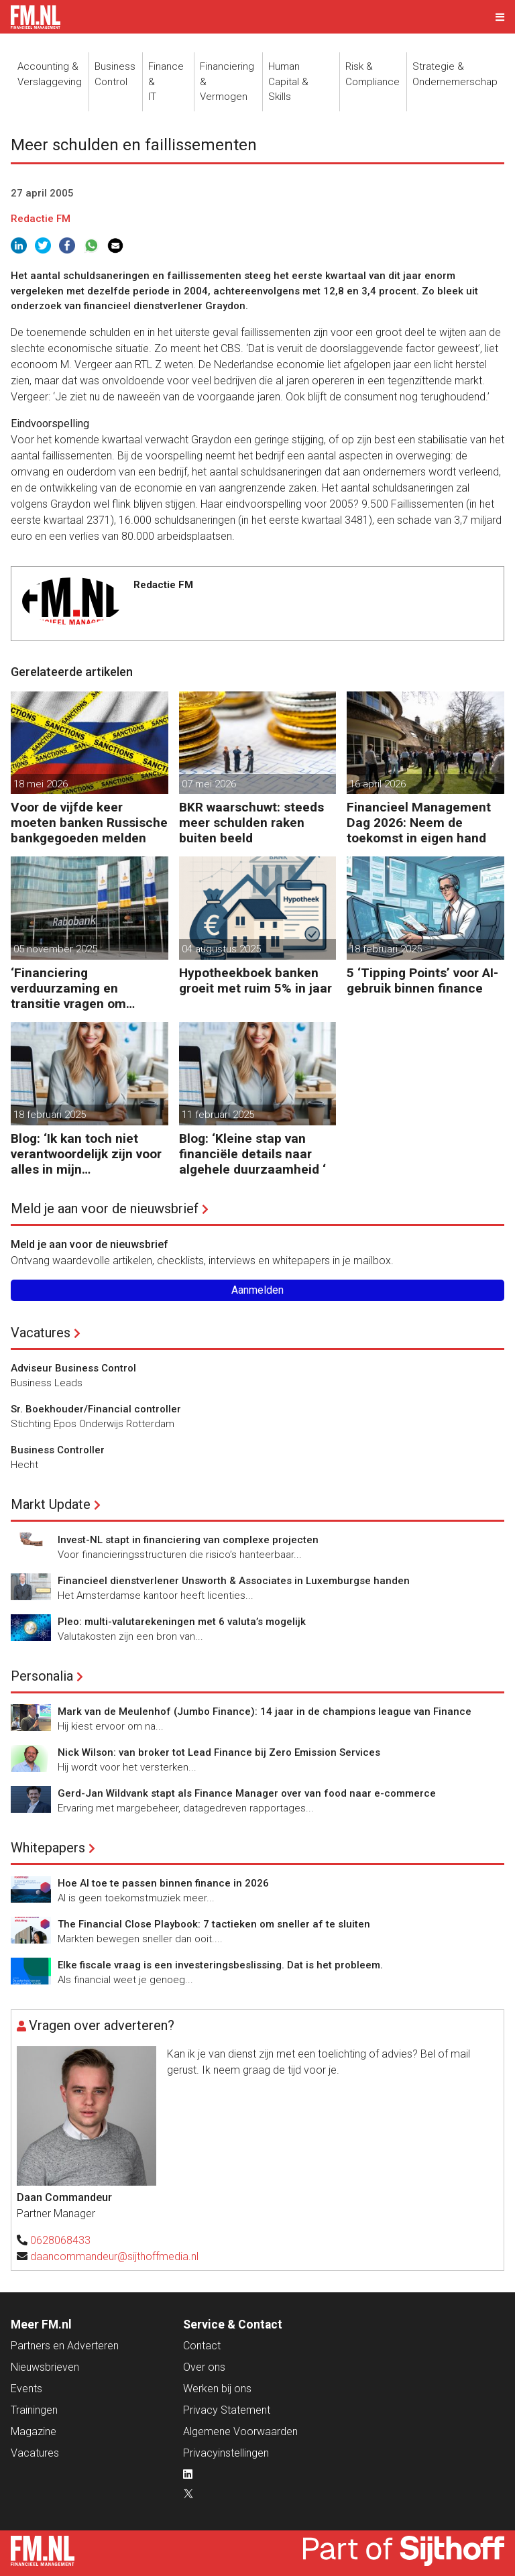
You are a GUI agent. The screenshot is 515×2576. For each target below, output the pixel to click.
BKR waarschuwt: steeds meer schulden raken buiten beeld (251, 822)
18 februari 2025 (385, 949)
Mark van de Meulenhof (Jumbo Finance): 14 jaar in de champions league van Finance (264, 1711)
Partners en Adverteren (65, 2345)
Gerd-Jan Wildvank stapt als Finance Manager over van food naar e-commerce (247, 1793)
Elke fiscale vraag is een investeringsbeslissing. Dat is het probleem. (220, 1965)
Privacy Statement (226, 2410)
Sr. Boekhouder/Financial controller (96, 1409)
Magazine (33, 2431)
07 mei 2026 (209, 784)
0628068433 (60, 2240)
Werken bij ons (217, 2388)
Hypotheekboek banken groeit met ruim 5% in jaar (255, 980)
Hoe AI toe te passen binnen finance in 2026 (163, 1883)
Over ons (204, 2367)
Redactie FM (40, 219)
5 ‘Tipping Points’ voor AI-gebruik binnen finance (422, 980)
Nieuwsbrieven (45, 2367)
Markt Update (51, 1504)
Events (26, 2388)
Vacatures (40, 1333)
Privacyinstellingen (226, 2453)
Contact (202, 2345)
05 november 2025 (55, 949)
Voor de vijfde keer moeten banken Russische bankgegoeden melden (89, 822)
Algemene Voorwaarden (240, 2431)
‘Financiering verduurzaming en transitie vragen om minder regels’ (68, 988)
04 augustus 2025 (221, 949)
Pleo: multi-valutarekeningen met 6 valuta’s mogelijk (182, 1622)
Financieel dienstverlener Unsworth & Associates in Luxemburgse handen (234, 1581)
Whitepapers (48, 1848)
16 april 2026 (377, 784)
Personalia (42, 1676)
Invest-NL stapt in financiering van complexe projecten (188, 1540)
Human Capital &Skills (288, 81)
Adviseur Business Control (73, 1368)
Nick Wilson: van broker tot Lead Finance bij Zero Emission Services (219, 1752)
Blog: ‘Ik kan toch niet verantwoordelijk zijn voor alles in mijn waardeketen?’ (86, 1154)
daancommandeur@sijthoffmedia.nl (114, 2256)
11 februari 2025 (218, 1115)
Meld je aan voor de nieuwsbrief (104, 1208)
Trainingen (34, 2410)
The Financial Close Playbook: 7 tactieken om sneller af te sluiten (214, 1924)
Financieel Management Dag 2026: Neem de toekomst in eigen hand (419, 822)
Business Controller (58, 1450)
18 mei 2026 (40, 784)
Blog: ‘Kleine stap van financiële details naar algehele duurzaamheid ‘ (252, 1154)
